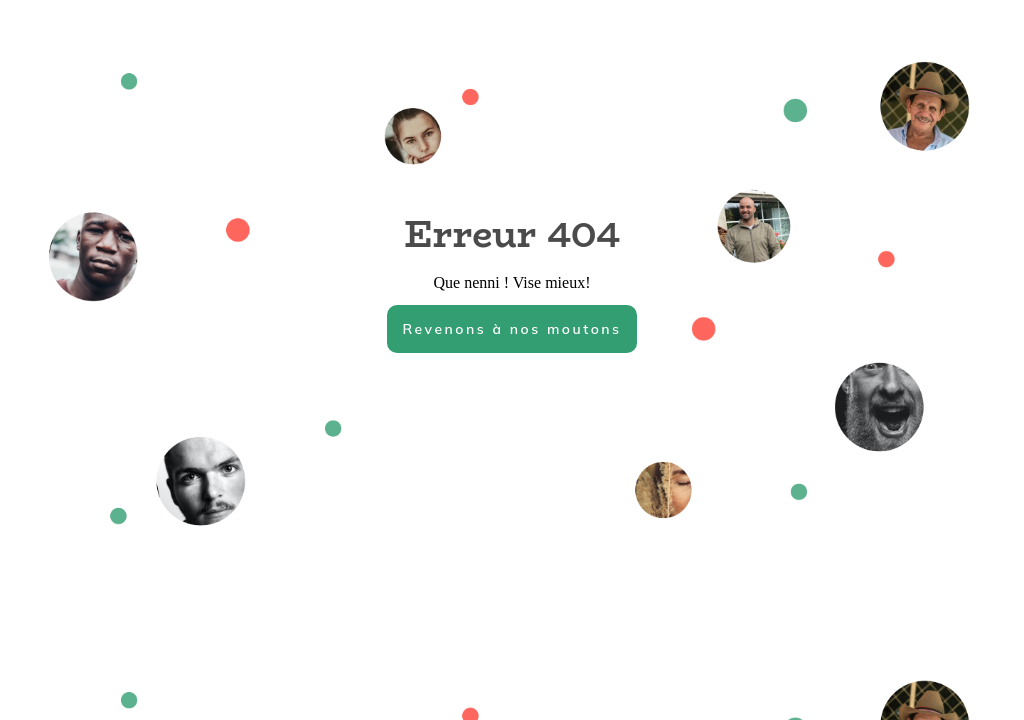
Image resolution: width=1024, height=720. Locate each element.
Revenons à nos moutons (511, 329)
